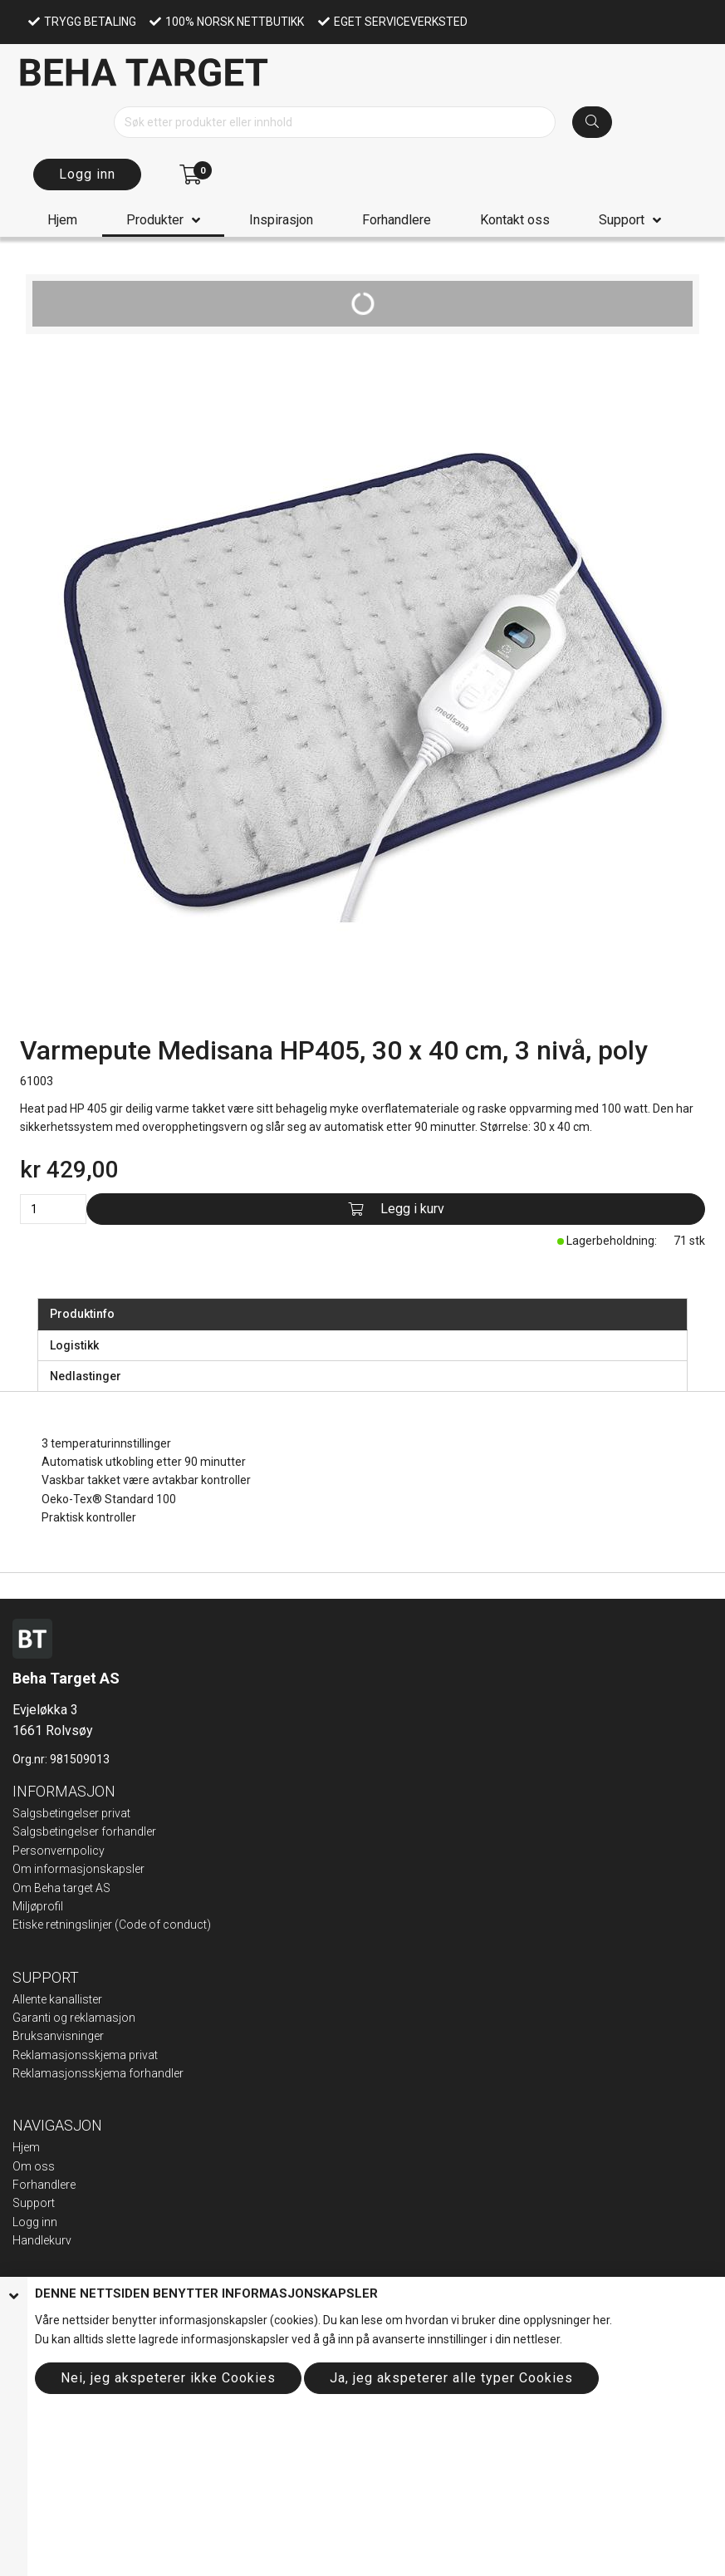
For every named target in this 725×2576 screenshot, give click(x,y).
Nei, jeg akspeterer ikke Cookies (168, 2378)
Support (621, 220)
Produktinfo (82, 1313)
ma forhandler (146, 2073)
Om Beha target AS (61, 1888)
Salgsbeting (43, 1831)
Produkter (155, 220)
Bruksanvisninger (58, 2036)
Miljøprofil (37, 1906)
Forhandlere (396, 220)
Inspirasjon (281, 220)
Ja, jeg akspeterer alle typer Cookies (451, 2378)
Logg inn (87, 174)
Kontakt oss (515, 220)
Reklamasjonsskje (60, 2073)
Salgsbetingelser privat (71, 1813)
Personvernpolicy (58, 1850)
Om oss (33, 2166)
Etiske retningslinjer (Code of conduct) (111, 1924)
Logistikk (74, 1345)
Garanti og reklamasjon (73, 2017)
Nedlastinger (85, 1376)
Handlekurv (41, 2240)
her (601, 2320)
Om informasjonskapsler (78, 1868)
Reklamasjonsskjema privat (85, 2055)
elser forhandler (115, 1831)
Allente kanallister (57, 1999)
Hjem (62, 220)
